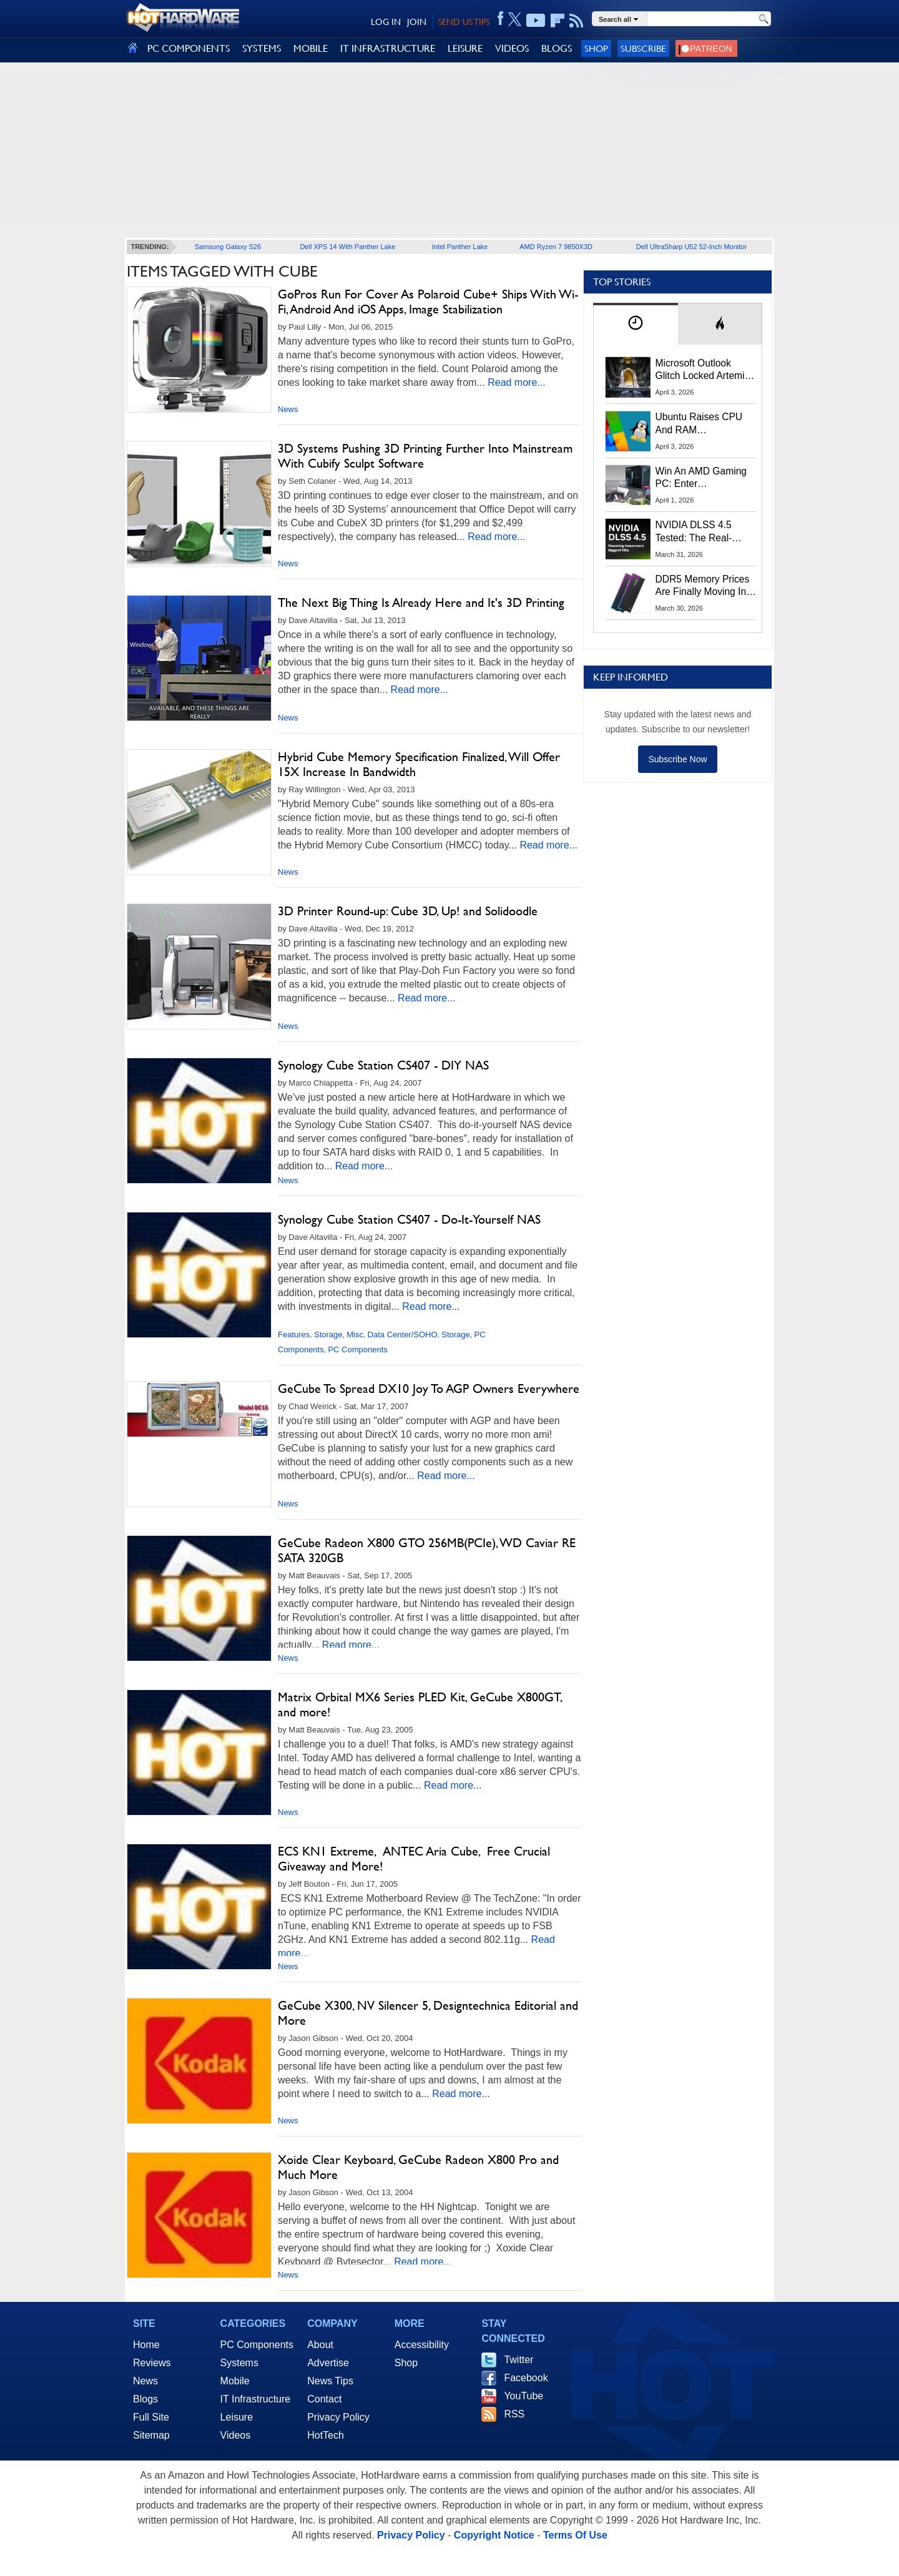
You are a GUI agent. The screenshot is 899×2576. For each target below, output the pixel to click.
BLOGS (556, 48)
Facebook (526, 2377)
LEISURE (465, 48)
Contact (324, 2399)
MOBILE (310, 48)
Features (294, 1334)
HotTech (325, 2435)
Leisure (236, 2417)
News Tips (330, 2381)
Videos (235, 2435)
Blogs (145, 2399)
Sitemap (151, 2435)
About (320, 2344)
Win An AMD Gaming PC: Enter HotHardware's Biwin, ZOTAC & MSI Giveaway (702, 478)
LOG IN (386, 22)
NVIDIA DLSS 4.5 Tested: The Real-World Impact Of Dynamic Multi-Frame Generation (702, 531)
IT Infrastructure (255, 2399)
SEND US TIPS (463, 22)
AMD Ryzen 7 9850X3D (555, 246)
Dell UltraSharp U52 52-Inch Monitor (691, 246)
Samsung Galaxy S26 (228, 246)
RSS (514, 2414)
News (288, 409)
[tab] (635, 324)
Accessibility (422, 2344)
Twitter (518, 2359)
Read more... (516, 382)
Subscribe (643, 48)
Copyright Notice (494, 2535)
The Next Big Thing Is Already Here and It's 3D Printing (421, 602)
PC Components (357, 1349)
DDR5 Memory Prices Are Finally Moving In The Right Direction (703, 586)
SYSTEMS (261, 48)
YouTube (523, 2396)
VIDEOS (512, 48)
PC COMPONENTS (188, 48)
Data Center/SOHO (403, 1334)
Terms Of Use (575, 2535)
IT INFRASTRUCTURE (387, 48)
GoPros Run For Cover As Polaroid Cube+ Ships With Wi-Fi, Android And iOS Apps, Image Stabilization (428, 302)
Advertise (328, 2362)
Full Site (151, 2417)
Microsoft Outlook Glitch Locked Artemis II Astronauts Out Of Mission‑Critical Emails (705, 370)
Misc (354, 1334)
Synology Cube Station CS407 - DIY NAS (383, 1065)
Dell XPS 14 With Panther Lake (347, 246)
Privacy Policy (338, 2417)
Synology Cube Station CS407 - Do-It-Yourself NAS (409, 1219)
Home (146, 2344)
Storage (328, 1334)
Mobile (235, 2381)
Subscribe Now (677, 759)
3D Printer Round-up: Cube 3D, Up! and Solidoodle (408, 910)
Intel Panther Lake (460, 246)
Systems (239, 2362)
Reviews (151, 2362)
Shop (596, 48)
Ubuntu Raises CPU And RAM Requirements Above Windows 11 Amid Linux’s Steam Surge (701, 423)
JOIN (416, 22)
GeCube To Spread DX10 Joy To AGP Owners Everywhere (428, 1388)
